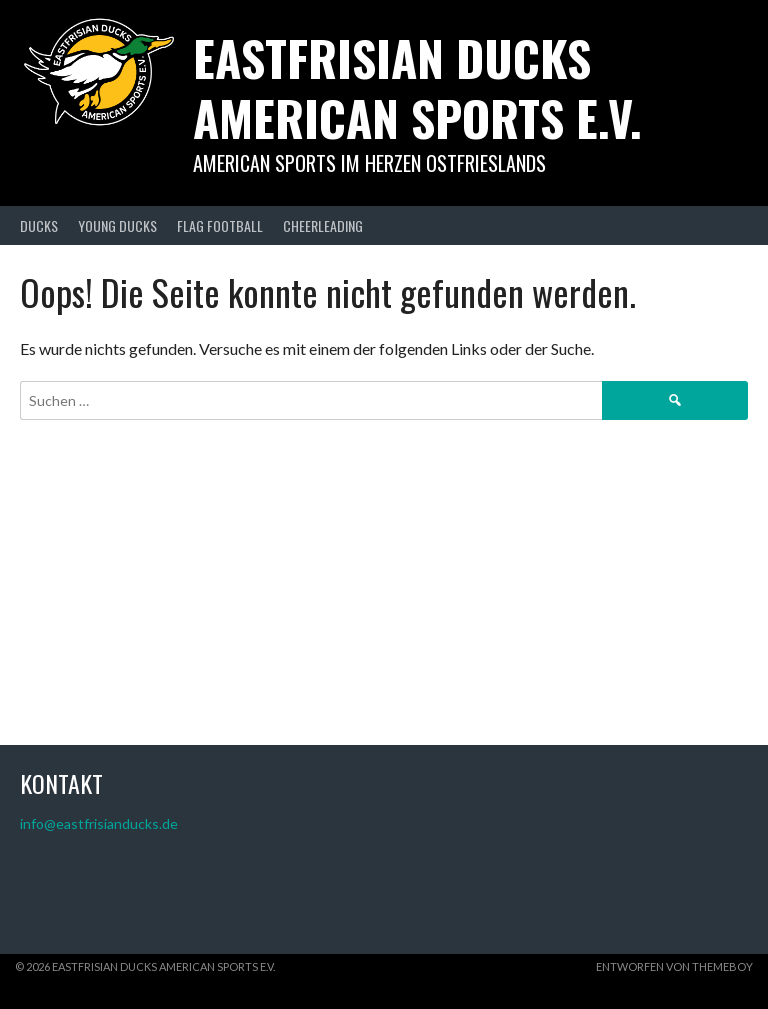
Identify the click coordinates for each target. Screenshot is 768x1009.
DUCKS (39, 225)
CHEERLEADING (323, 225)
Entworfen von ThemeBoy (674, 966)
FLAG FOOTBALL (220, 225)
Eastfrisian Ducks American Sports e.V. (417, 87)
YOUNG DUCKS (117, 225)
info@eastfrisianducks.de (99, 823)
